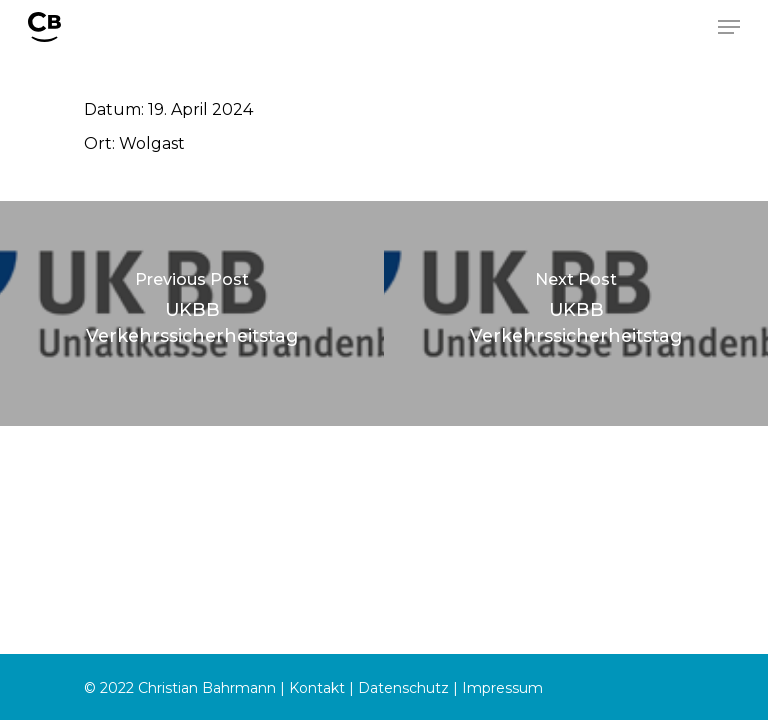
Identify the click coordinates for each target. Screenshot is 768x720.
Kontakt (317, 688)
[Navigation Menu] (729, 27)
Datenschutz (403, 688)
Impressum (502, 688)
